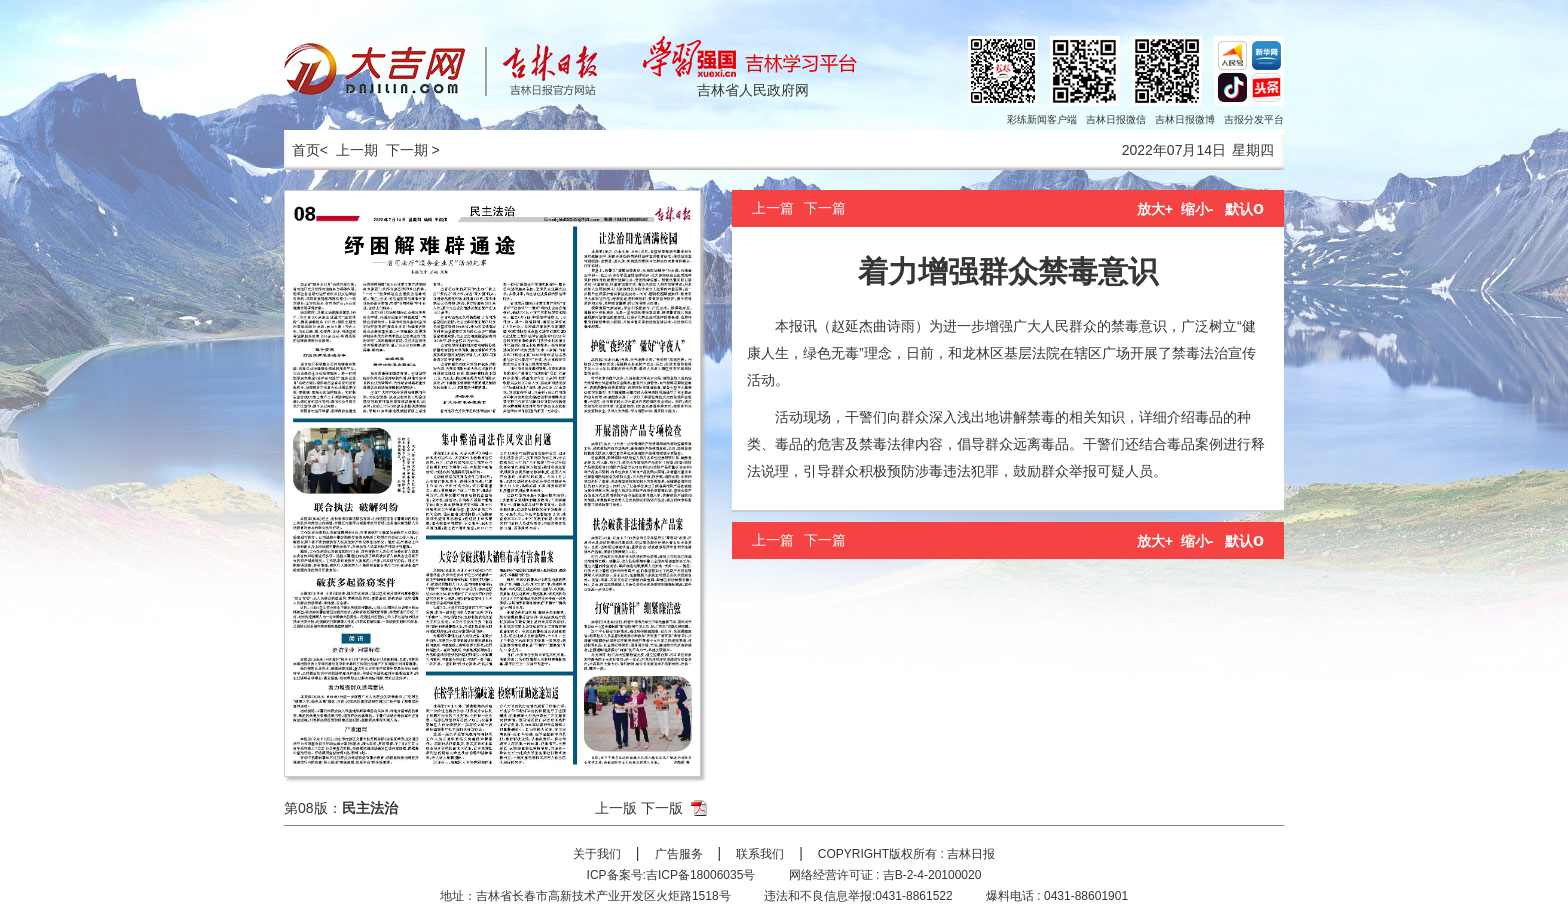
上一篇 (773, 208)
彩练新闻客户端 (1042, 119)
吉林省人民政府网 (753, 90)
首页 (302, 150)
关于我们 (597, 854)
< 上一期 (349, 150)
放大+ (1155, 209)
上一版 (616, 808)
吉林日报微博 (1185, 119)
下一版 (662, 808)
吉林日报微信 (1116, 119)
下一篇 (825, 208)
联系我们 (760, 854)
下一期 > (413, 150)
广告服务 (679, 854)
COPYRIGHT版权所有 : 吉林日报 (906, 854)
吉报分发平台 (1254, 119)
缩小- (1197, 209)
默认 (1244, 209)
